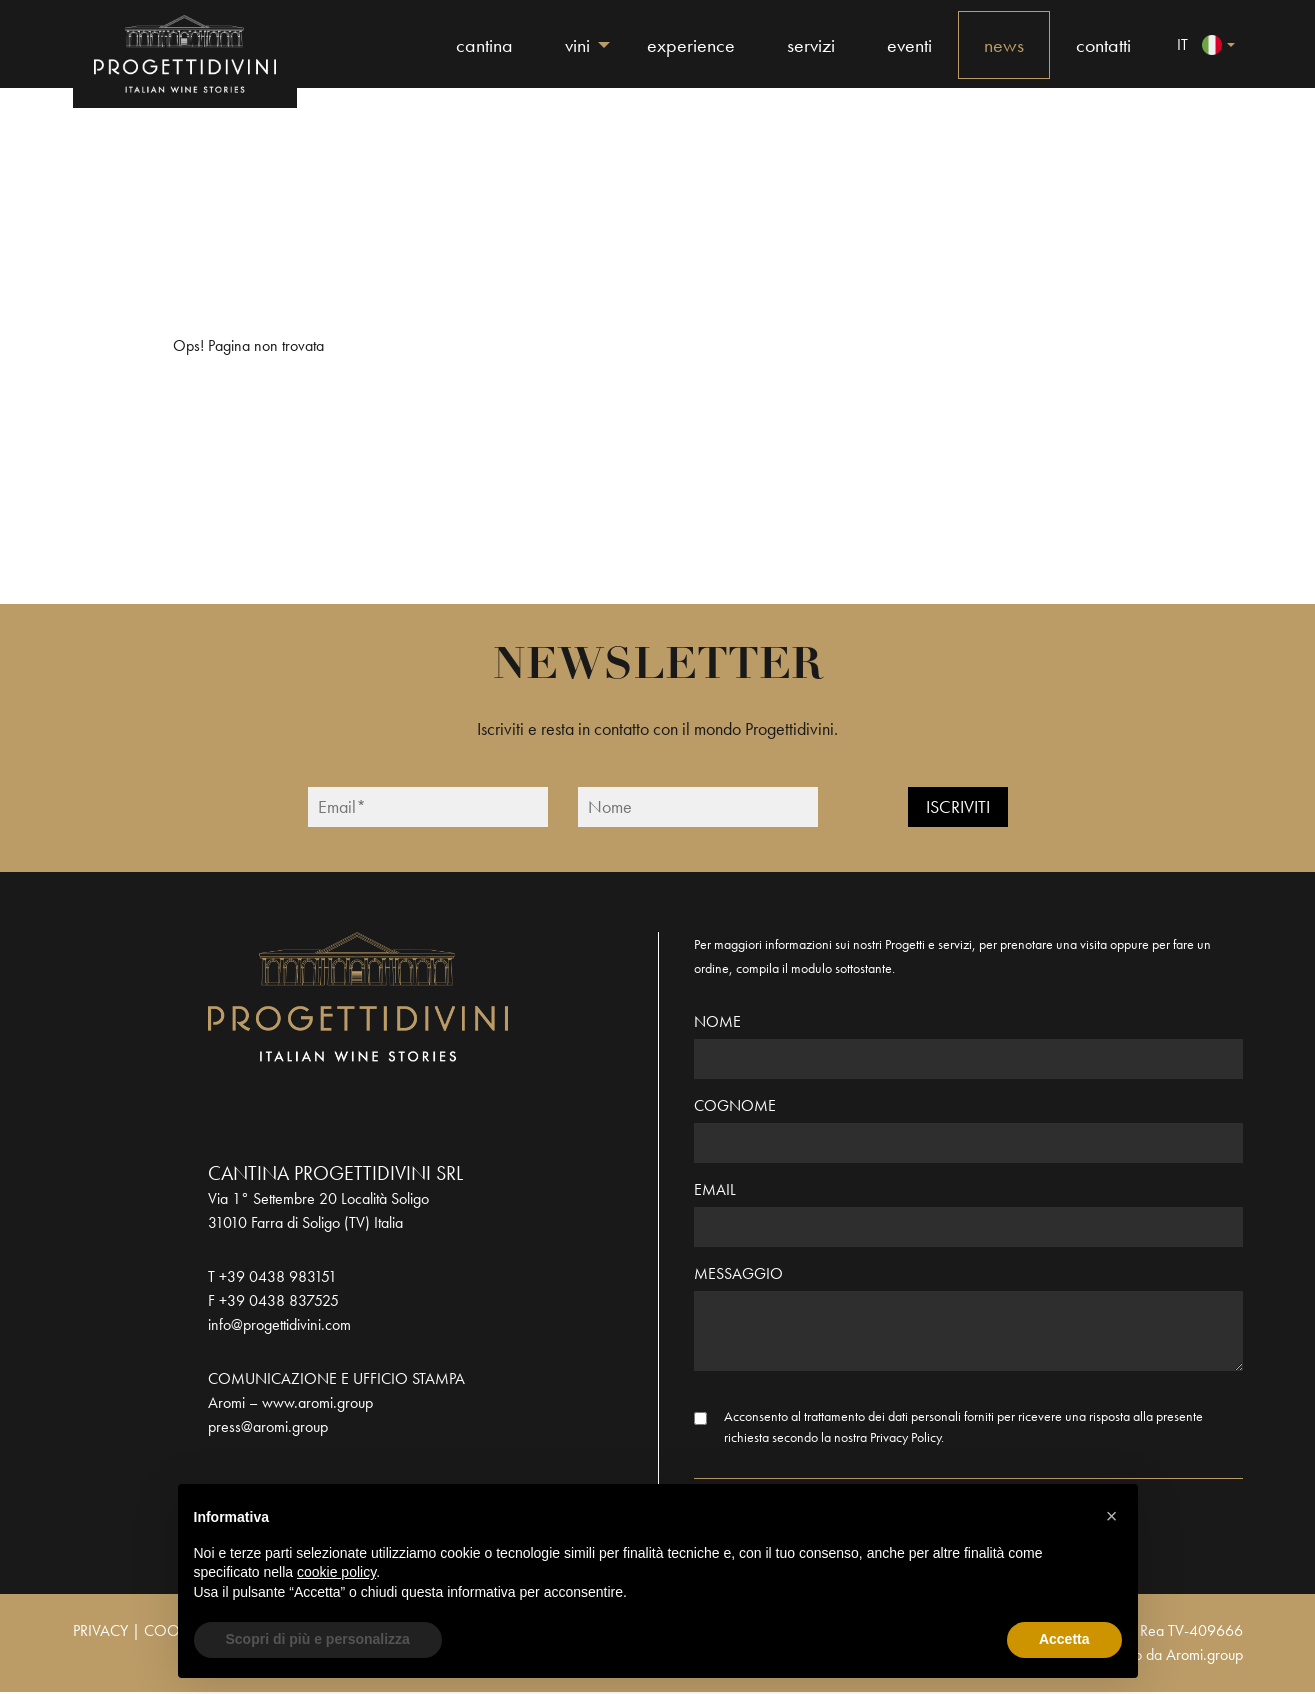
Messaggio (738, 1275)
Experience (691, 45)
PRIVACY (100, 1632)
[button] (1112, 1516)
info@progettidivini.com (279, 1326)
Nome (717, 1023)
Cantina (484, 45)
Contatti (1103, 45)
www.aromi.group (317, 1404)
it (1182, 45)
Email (715, 1191)
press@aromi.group (268, 1428)
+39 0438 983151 (278, 1278)
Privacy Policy (905, 1439)
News (1004, 45)
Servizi (811, 45)
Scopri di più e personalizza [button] (318, 1639)
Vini (577, 45)
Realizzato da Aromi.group (1161, 1656)
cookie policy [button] (336, 1572)
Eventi (909, 45)
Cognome (735, 1107)
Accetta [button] (1064, 1639)
